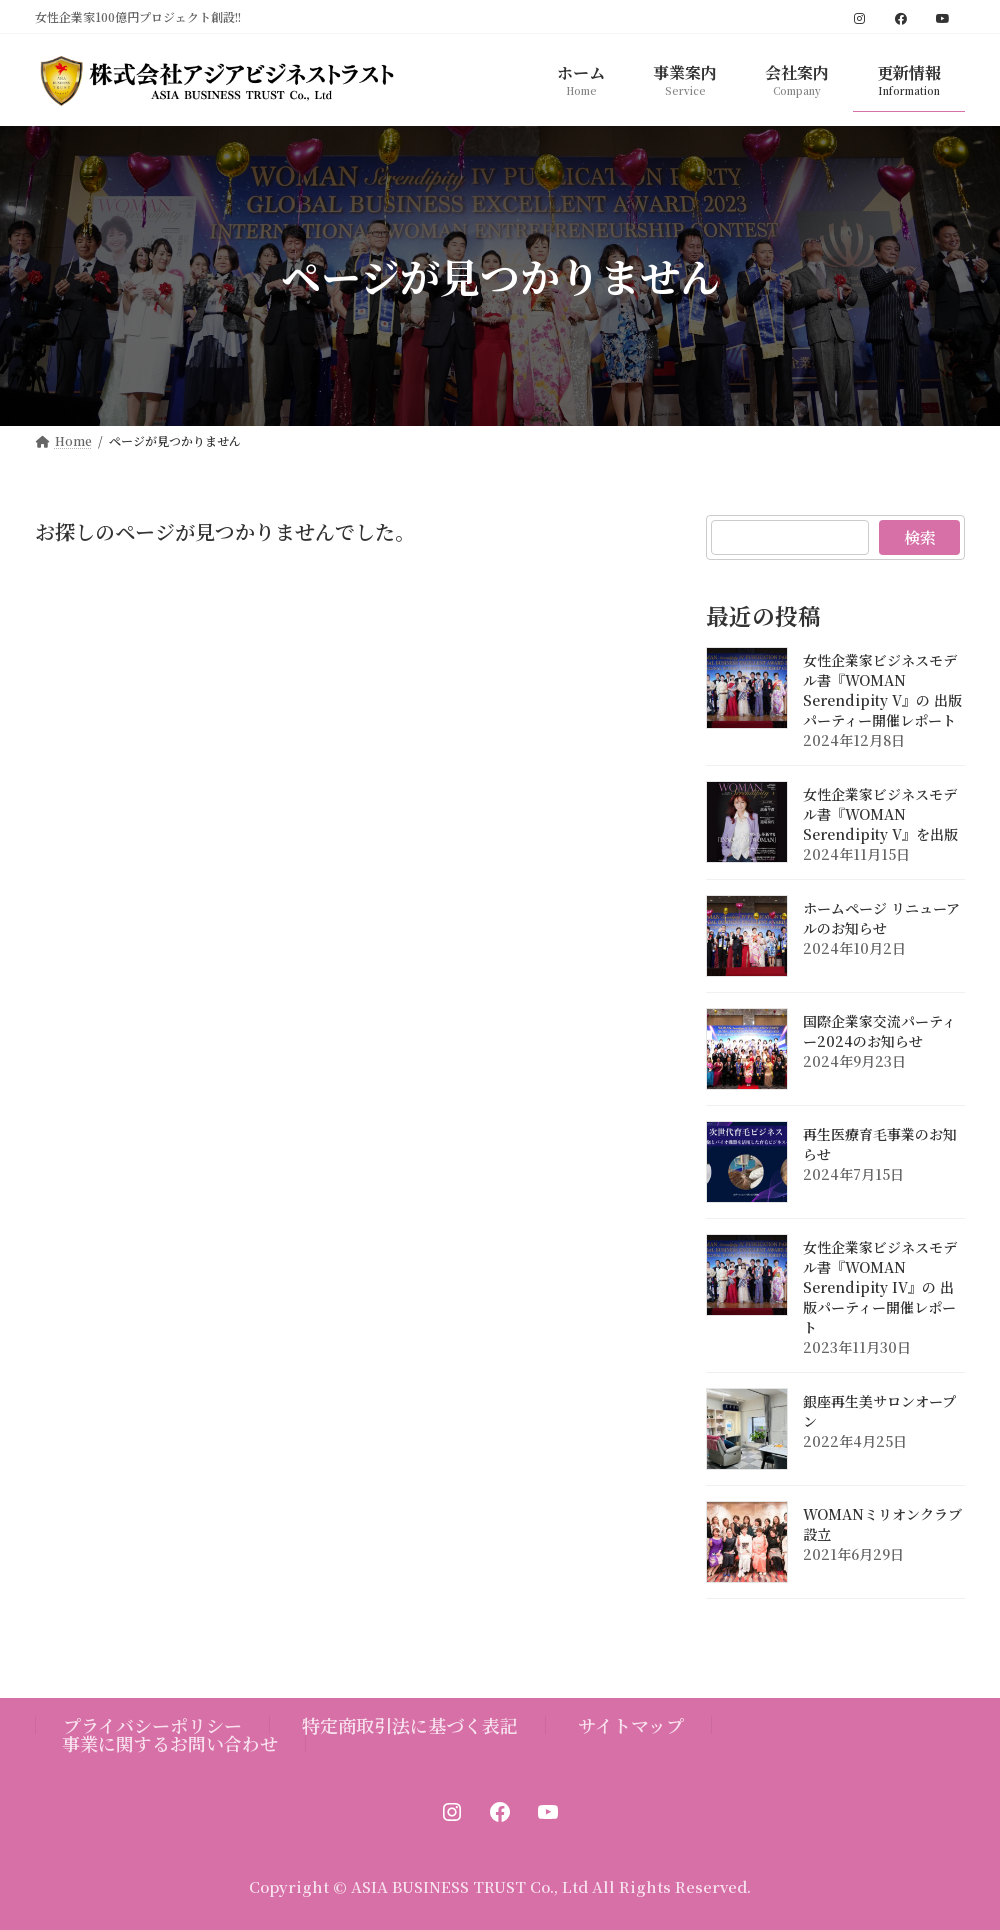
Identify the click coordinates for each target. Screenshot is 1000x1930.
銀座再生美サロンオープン (879, 1410)
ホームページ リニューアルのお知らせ (881, 917)
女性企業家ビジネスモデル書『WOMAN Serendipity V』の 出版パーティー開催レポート (882, 689)
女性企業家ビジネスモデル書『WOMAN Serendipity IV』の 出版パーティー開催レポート (880, 1286)
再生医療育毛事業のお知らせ (880, 1143)
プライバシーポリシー (152, 1725)
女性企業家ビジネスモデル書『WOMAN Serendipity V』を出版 (880, 813)
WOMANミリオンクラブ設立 (882, 1523)
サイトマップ (631, 1725)
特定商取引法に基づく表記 (410, 1725)
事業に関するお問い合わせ (170, 1743)
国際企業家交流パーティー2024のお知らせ (879, 1030)
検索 (919, 537)
